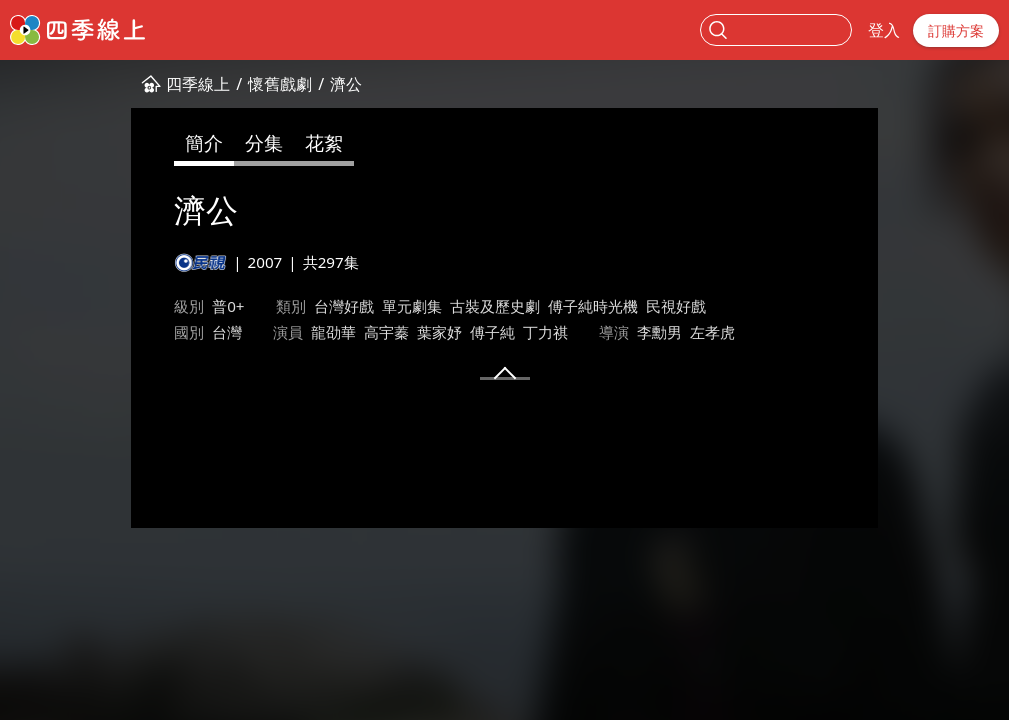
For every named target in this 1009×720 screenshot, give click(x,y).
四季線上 (87, 84)
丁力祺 (335, 332)
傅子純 (282, 332)
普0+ (117, 306)
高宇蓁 (176, 332)
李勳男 (449, 332)
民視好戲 (564, 306)
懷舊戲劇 (169, 84)
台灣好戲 (232, 306)
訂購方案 (956, 30)
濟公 (235, 84)
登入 (884, 30)
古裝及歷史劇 (383, 306)
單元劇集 (300, 306)
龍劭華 (123, 332)
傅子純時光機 (481, 306)
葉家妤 (229, 332)
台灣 (678, 306)
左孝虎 (502, 332)
